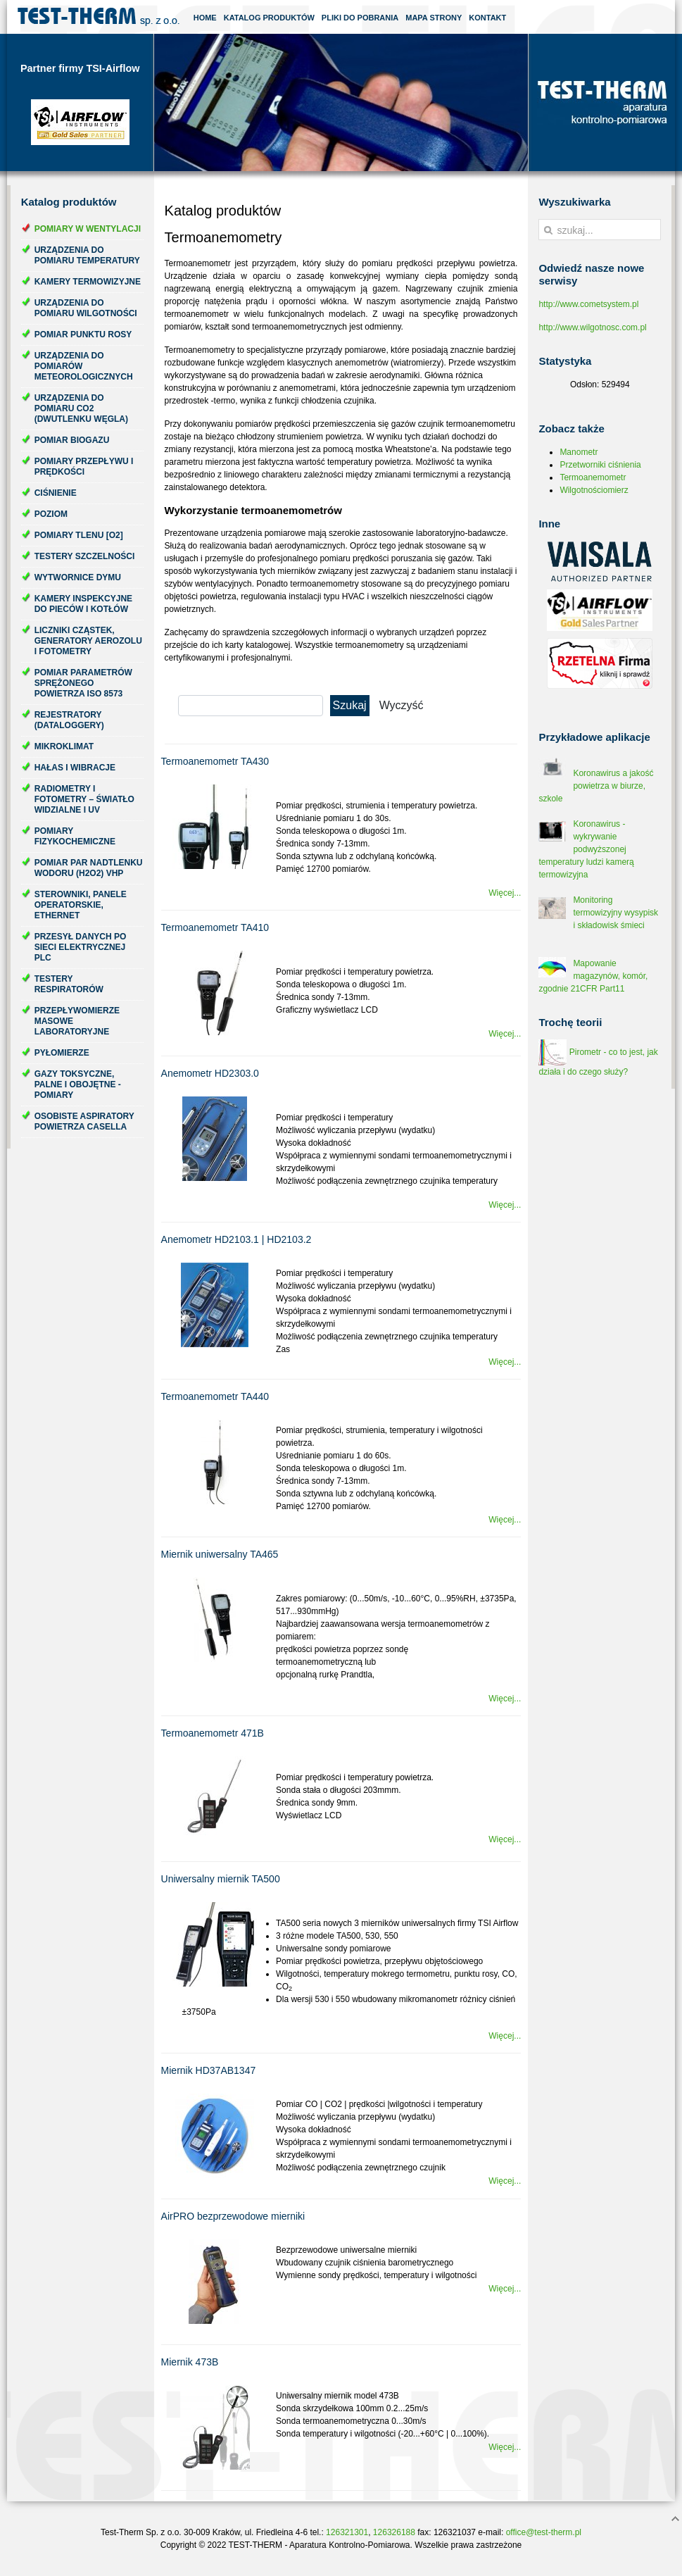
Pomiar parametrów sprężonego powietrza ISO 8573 (83, 683)
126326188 (394, 2532)
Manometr (579, 452)
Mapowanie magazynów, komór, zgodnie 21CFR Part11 (593, 976)
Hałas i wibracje (74, 768)
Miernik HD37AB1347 (208, 2070)
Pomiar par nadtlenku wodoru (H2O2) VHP (88, 868)
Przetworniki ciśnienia (600, 465)
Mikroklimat (64, 746)
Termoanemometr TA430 (215, 761)
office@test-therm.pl (543, 2532)
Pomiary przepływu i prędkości (84, 466)
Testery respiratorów (68, 984)
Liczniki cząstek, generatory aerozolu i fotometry (88, 640)
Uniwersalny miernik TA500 (220, 1878)
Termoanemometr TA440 (215, 1396)
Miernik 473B (190, 2362)
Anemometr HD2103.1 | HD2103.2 (236, 1239)
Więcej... (504, 893)
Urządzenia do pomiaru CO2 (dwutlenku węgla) (81, 408)
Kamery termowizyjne (87, 282)
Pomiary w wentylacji (87, 229)
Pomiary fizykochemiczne (74, 836)
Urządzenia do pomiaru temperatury (87, 255)
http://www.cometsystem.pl (588, 304)
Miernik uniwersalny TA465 (220, 1554)
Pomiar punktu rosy (83, 334)
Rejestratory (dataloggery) (69, 720)
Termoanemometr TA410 (215, 927)
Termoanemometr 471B (212, 1733)
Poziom (51, 514)
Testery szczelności (84, 556)
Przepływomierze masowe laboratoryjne (77, 1021)
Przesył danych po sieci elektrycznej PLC (80, 947)
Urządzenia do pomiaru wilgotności (85, 308)
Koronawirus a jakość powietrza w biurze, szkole (595, 786)
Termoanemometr (593, 477)
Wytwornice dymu (77, 577)
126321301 (347, 2532)
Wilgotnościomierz (594, 490)
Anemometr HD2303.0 (210, 1073)
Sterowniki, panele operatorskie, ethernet (80, 904)
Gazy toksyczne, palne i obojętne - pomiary (77, 1084)
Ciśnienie (55, 493)
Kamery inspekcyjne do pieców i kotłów (83, 604)
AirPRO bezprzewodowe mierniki (233, 2216)
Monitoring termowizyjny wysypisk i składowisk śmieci (615, 912)
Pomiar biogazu (72, 440)
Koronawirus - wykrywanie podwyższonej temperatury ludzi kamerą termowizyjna (585, 849)
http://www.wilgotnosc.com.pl (592, 327)
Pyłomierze (61, 1053)
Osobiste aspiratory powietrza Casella (84, 1121)
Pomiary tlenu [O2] (78, 535)
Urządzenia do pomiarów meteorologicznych (83, 366)
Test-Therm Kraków (98, 17)
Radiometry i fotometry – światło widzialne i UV (84, 799)
